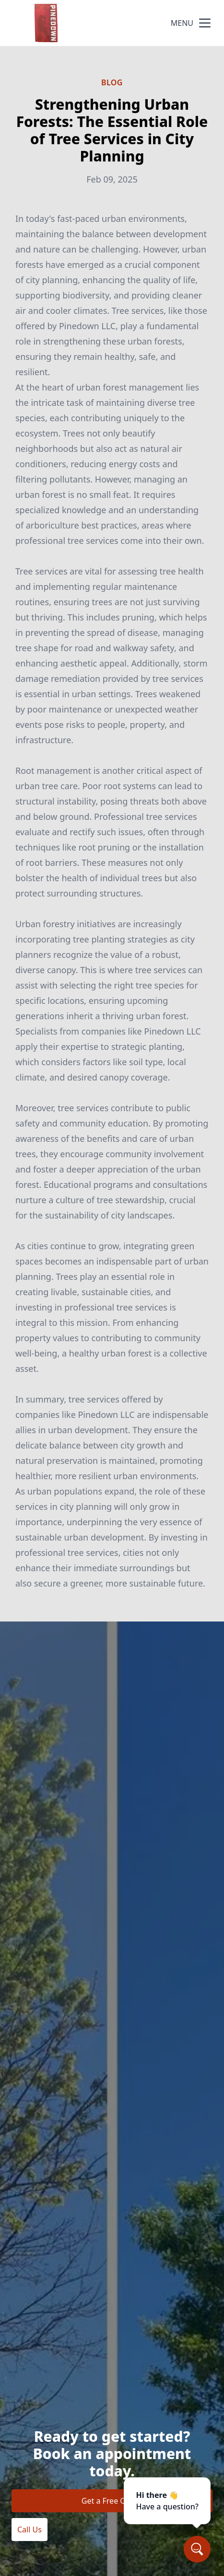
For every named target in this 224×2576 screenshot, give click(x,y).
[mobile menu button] (204, 23)
